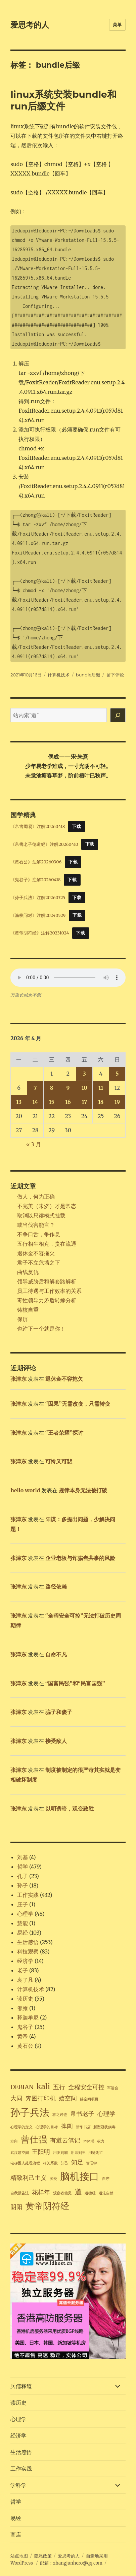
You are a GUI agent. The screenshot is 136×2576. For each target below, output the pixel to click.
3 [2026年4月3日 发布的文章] (84, 1073)
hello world (25, 1490)
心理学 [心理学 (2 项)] (106, 2114)
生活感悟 (28, 1942)
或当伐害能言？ (36, 1224)
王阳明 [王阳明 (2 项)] (41, 2152)
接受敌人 (56, 1741)
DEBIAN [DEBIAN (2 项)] (22, 2087)
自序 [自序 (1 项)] (105, 2178)
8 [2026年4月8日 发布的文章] (51, 1087)
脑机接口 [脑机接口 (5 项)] (79, 2176)
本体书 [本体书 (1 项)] (88, 2141)
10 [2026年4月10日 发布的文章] (84, 1087)
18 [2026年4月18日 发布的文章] (101, 1102)
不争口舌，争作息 (38, 1234)
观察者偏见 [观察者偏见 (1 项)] (62, 2193)
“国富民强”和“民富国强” (75, 1683)
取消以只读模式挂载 (41, 1215)
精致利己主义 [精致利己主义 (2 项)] (28, 2178)
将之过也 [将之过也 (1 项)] (59, 2114)
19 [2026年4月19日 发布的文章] (117, 1102)
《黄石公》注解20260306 (35, 861)
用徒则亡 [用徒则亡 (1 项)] (95, 2153)
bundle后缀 (88, 674)
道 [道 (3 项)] (78, 2191)
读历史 (25, 1998)
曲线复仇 (28, 1272)
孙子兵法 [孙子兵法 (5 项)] (29, 2112)
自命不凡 (56, 1654)
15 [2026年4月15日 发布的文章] (51, 1102)
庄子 (22, 1904)
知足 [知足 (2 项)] (77, 2162)
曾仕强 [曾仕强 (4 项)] (34, 2139)
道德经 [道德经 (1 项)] (90, 2193)
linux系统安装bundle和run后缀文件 (63, 100)
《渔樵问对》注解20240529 (37, 915)
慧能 (22, 1923)
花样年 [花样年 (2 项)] (41, 2192)
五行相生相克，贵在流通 (46, 1243)
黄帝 (22, 2036)
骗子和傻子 (58, 1712)
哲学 (22, 1866)
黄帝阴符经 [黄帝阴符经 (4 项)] (47, 2206)
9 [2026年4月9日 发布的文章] (68, 1087)
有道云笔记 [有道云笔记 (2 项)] (65, 2140)
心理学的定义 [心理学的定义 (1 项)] (21, 2127)
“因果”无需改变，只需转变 (77, 1403)
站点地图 (19, 2556)
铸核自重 (28, 1309)
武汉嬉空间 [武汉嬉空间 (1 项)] (19, 2153)
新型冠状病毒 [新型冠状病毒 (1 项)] (104, 2127)
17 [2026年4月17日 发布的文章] (84, 1102)
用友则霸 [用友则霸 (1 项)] (60, 2153)
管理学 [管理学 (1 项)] (91, 2163)
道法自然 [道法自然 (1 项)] (106, 2193)
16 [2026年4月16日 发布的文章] (68, 1102)
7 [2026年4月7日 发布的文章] (35, 1087)
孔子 (22, 1876)
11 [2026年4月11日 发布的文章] (100, 1087)
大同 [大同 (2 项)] (16, 2098)
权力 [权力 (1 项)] (100, 2141)
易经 (22, 1932)
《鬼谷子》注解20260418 (35, 879)
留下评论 (115, 674)
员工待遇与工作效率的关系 (49, 1290)
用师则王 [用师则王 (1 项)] (78, 2153)
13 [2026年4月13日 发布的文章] (18, 1102)
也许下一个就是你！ (41, 1328)
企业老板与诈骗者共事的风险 (80, 1558)
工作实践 (28, 1894)
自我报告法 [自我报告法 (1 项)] (19, 2193)
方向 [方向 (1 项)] (14, 2141)
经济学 (25, 1961)
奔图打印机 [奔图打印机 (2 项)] (41, 2098)
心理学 (25, 1913)
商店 (15, 2535)
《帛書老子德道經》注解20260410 (44, 844)
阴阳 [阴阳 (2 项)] (16, 2207)
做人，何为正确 (36, 1196)
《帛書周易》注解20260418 (37, 826)
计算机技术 (59, 674)
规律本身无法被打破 (83, 1490)
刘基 (22, 1857)
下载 (76, 826)
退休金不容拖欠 (36, 1253)
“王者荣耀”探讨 (64, 1432)
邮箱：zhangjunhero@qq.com (71, 2563)
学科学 (18, 2485)
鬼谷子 (25, 2027)
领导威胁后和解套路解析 (46, 1281)
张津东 (18, 1378)
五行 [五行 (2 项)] (59, 2087)
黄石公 (25, 2045)
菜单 (117, 24)
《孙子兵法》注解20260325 (37, 897)
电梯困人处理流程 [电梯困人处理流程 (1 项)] (25, 2163)
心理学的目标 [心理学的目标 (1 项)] (47, 2127)
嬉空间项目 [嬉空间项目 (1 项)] (89, 2099)
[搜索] (118, 715)
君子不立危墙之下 (38, 1262)
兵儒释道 (21, 2386)
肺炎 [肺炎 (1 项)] (53, 2178)
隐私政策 (43, 2556)
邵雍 (22, 2008)
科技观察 (28, 1951)
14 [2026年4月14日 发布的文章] (35, 1102)
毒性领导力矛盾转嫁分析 (46, 1300)
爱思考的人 (29, 25)
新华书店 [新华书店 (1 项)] (83, 2127)
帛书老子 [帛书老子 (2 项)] (82, 2114)
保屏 (22, 1319)
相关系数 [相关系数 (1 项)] (50, 2163)
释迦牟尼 (28, 2017)
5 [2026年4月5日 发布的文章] (117, 1073)
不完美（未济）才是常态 (46, 1206)
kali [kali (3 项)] (43, 2086)
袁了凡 (25, 1979)
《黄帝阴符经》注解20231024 (39, 932)
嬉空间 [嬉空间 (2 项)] (68, 2098)
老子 (22, 1970)
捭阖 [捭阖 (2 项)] (67, 2126)
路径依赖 (56, 1586)
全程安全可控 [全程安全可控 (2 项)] (86, 2087)
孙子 (22, 1885)
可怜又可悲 (58, 1461)
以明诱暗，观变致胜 (69, 1808)
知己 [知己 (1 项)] (64, 2163)
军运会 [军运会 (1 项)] (112, 2088)
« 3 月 (33, 1144)
